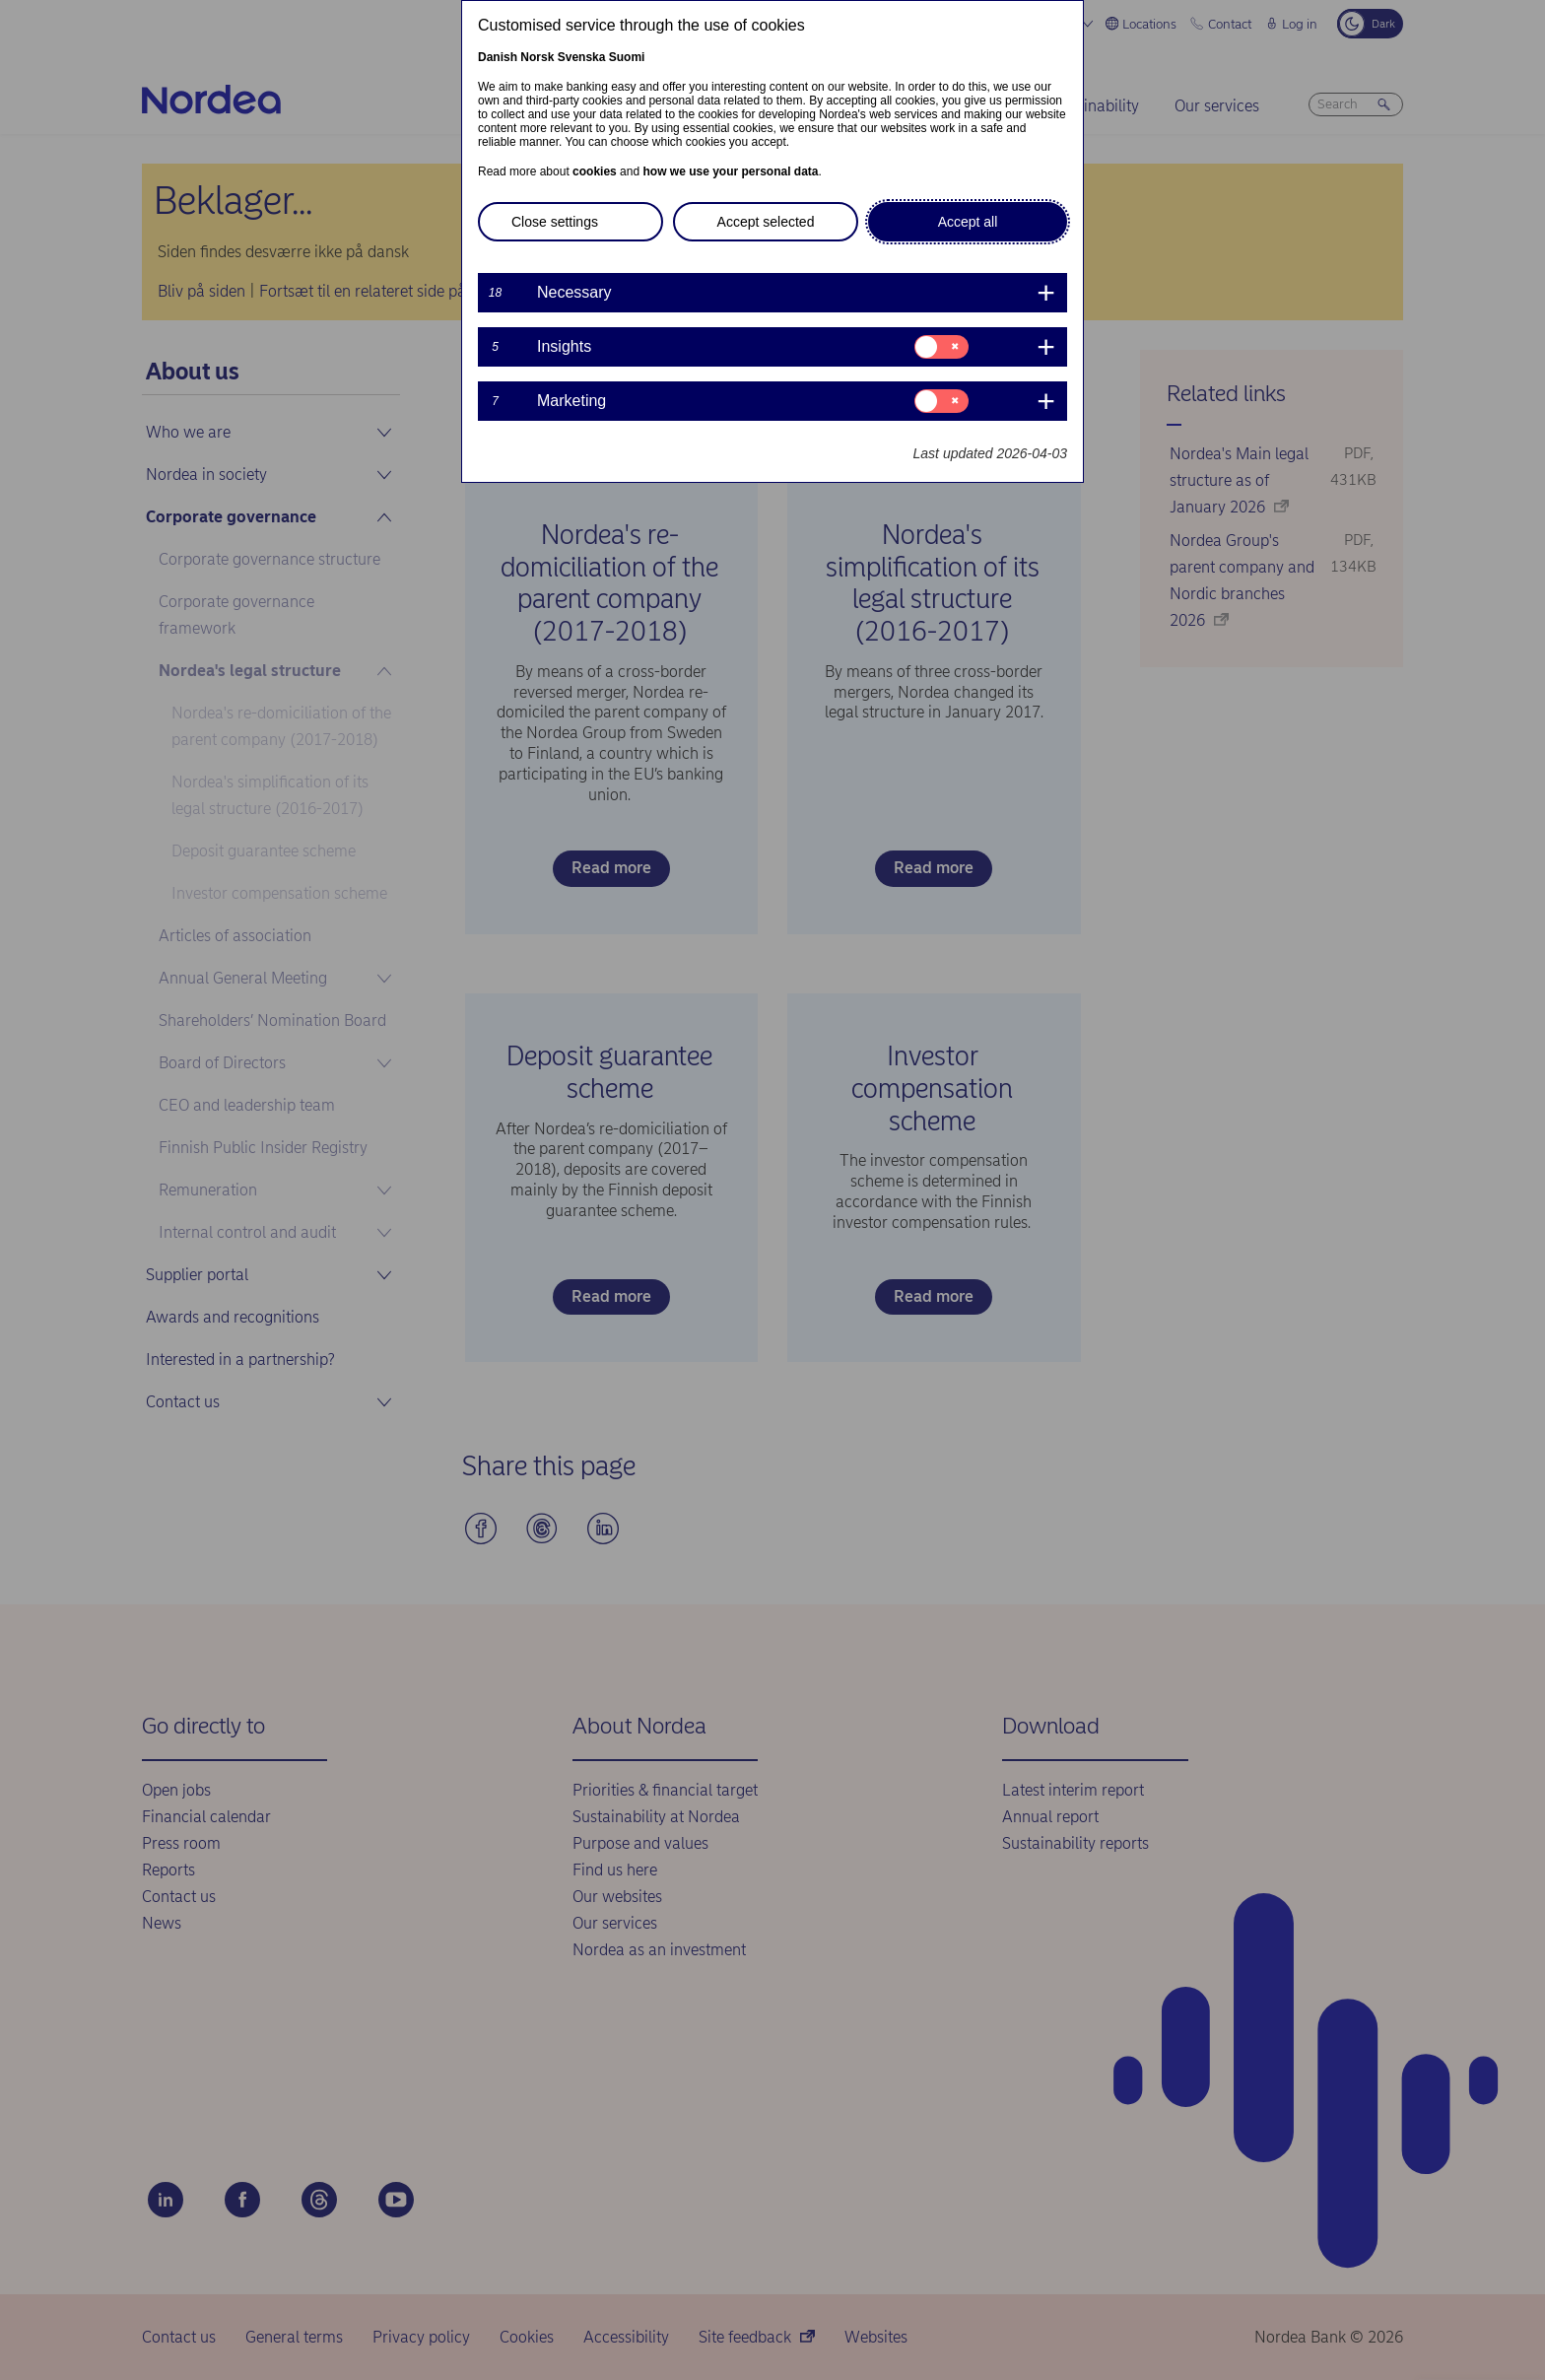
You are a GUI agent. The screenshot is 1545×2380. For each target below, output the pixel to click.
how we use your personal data (730, 171)
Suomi (627, 57)
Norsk (537, 57)
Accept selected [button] (766, 222)
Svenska (582, 57)
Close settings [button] (554, 222)
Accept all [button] (968, 222)
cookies (594, 171)
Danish (497, 57)
